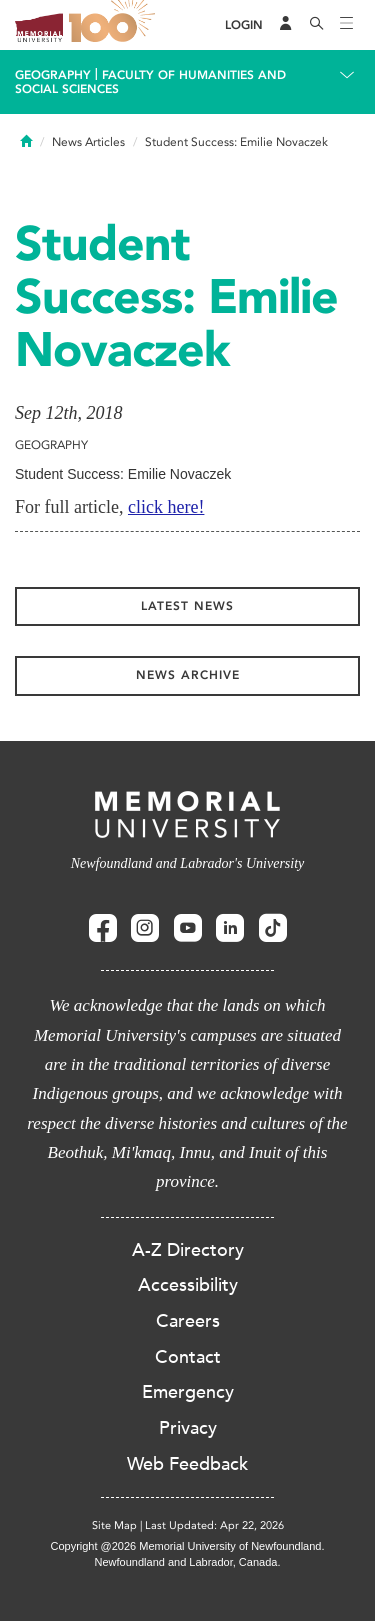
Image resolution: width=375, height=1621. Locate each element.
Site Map (114, 1525)
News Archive (188, 675)
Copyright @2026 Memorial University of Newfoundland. (187, 1546)
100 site (115, 25)
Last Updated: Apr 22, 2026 (214, 1525)
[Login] (244, 25)
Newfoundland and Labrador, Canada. (188, 1562)
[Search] (317, 25)
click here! (166, 507)
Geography (53, 75)
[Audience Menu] (286, 25)
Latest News (187, 606)
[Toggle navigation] (347, 25)
